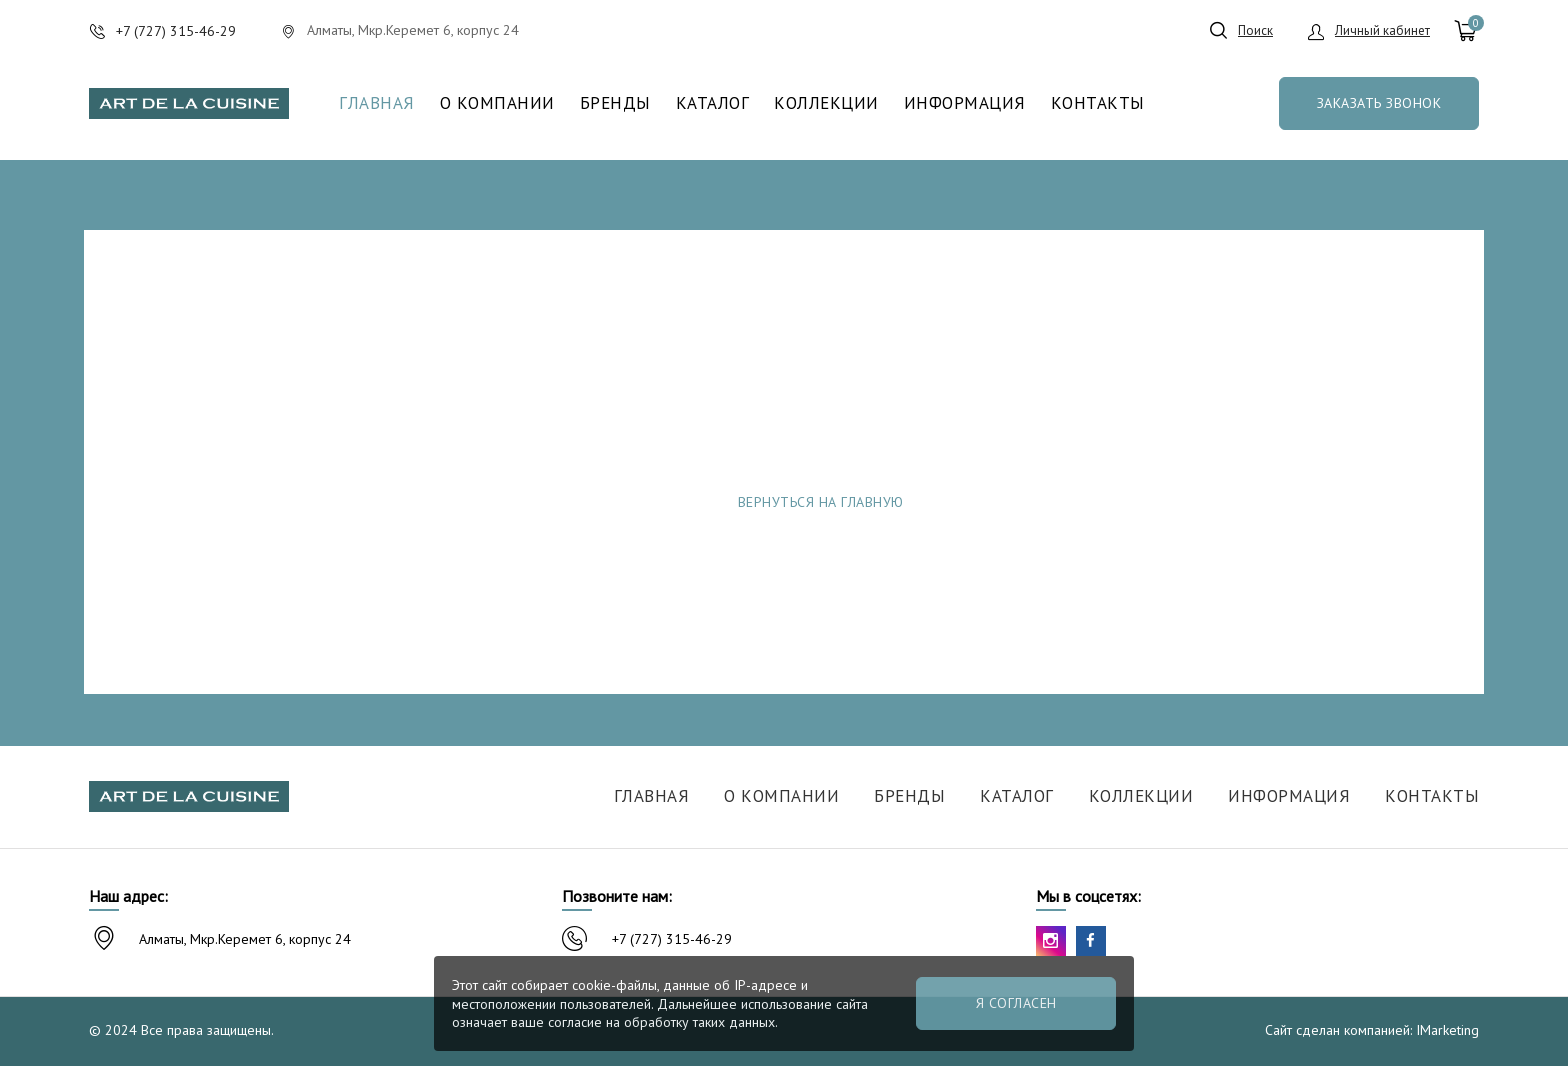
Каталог (713, 103)
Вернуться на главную (821, 502)
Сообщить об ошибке (1105, 502)
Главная (377, 103)
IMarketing (1447, 1030)
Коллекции (826, 103)
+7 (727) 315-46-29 (672, 939)
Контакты (1098, 103)
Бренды (615, 103)
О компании (497, 103)
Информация (965, 103)
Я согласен (1016, 1003)
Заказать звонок (1379, 103)
